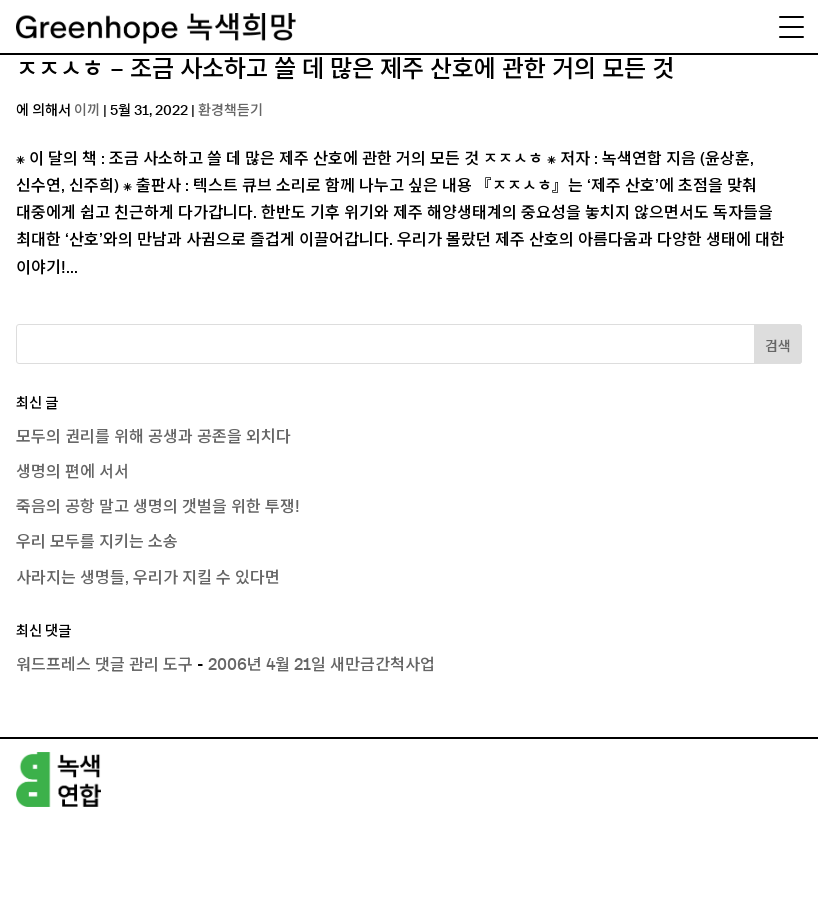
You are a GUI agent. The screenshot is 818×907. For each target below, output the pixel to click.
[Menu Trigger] (791, 27)
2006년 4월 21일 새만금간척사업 (321, 665)
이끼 (87, 111)
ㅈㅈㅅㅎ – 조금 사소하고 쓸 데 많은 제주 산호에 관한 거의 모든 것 (345, 70)
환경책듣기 (230, 111)
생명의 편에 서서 (72, 472)
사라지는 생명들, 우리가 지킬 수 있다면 (148, 578)
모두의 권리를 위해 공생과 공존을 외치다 (153, 437)
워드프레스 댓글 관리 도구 (104, 665)
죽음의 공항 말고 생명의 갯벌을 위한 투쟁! (158, 507)
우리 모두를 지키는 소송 (97, 542)
